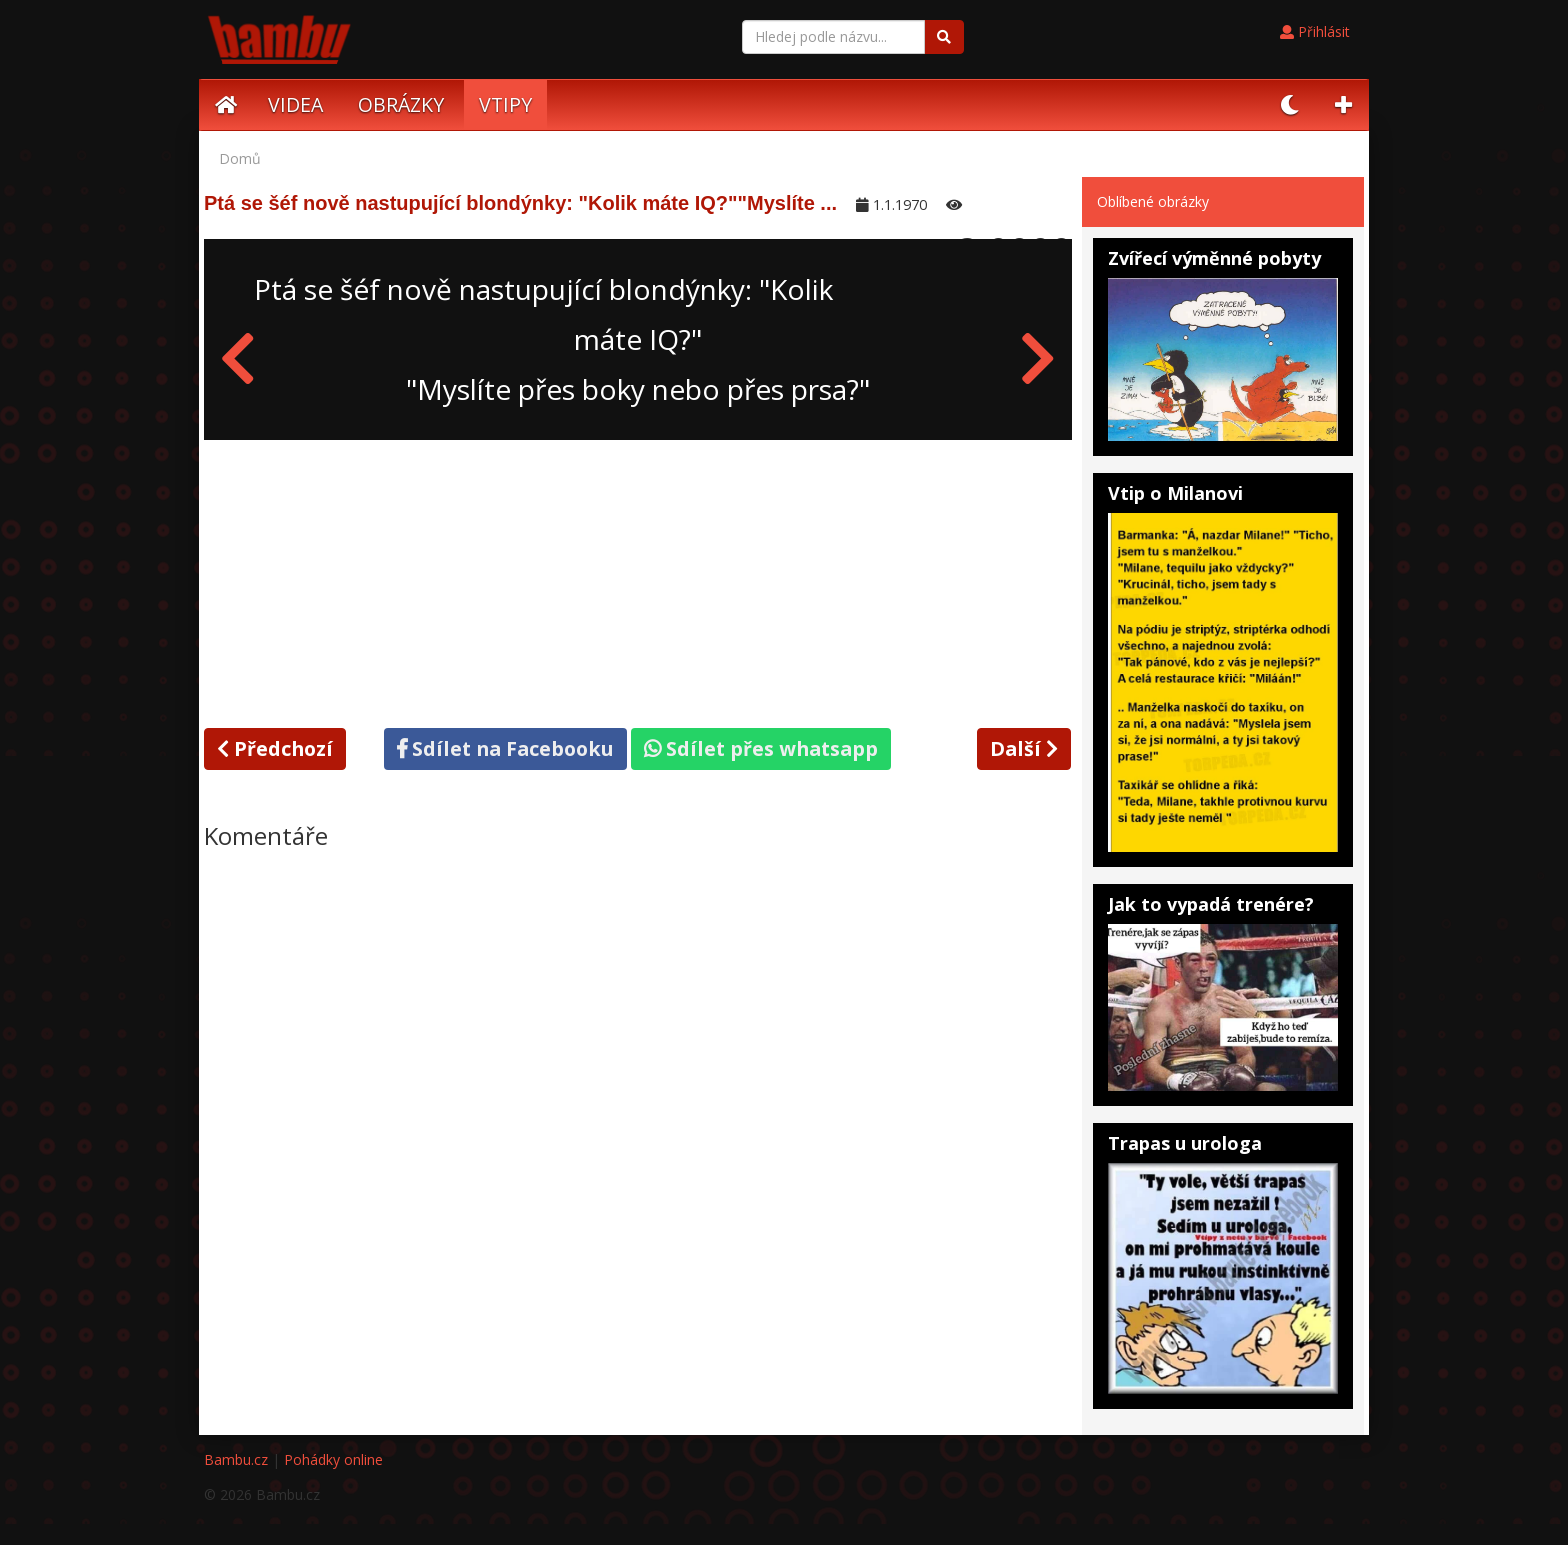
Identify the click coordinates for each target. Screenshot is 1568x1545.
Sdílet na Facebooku (505, 748)
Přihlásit (1315, 31)
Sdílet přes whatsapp (761, 748)
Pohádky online (333, 1459)
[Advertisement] (638, 580)
